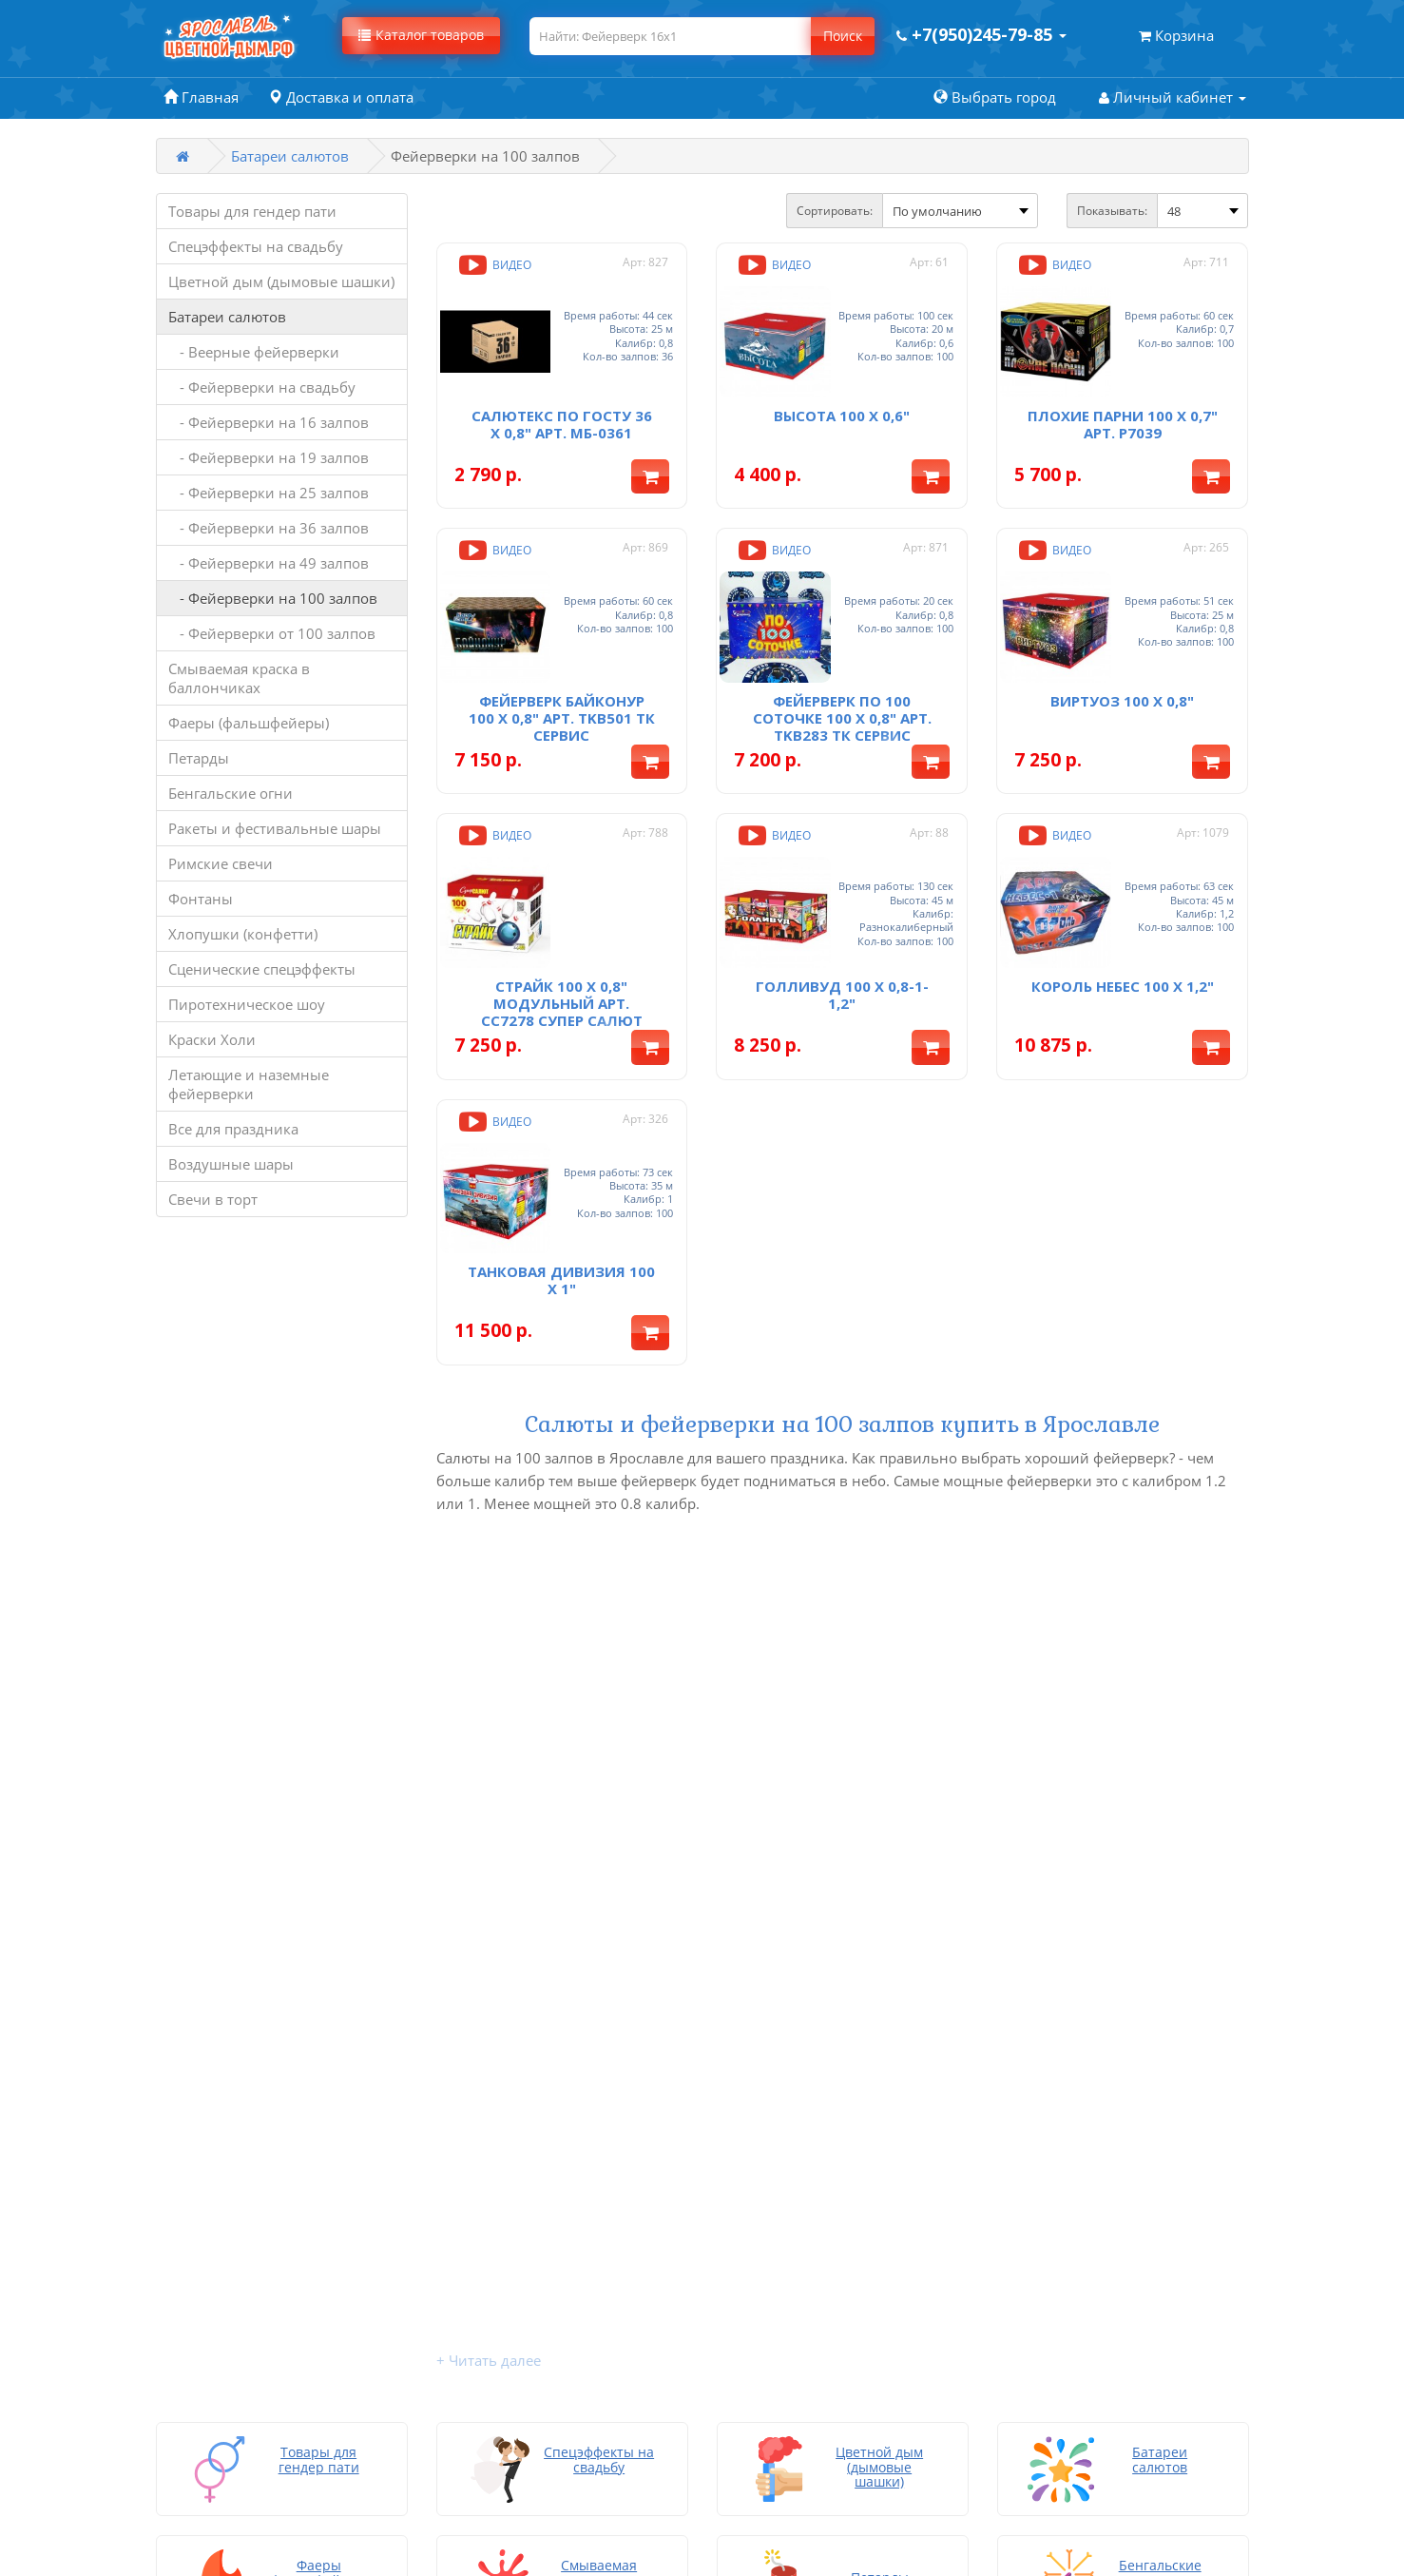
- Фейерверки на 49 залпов (268, 562)
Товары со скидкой (596, 2174)
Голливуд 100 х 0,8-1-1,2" (842, 976)
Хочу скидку (758, 2250)
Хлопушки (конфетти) (242, 933)
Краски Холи (212, 1039)
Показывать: (1112, 211)
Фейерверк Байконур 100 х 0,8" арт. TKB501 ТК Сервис (562, 705)
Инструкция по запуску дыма (816, 2193)
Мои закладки (578, 2212)
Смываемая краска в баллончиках (239, 678)
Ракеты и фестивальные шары (274, 828)
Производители (585, 2231)
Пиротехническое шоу (246, 1004)
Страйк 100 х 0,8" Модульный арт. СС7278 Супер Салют (562, 984)
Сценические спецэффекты (262, 968)
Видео (493, 265)
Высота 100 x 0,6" (842, 408)
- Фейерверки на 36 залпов (268, 527)
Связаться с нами (589, 2155)
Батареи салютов (290, 155)
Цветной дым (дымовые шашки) (281, 281)
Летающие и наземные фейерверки (248, 1084)
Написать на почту (781, 2288)
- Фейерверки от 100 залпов (271, 633)
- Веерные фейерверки (253, 351)
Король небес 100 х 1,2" (1122, 967)
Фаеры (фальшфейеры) (248, 722)
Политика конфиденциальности (829, 2231)
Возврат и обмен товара (800, 2174)
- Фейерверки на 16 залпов (268, 422)
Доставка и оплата (779, 2155)
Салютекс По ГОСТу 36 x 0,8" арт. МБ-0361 (561, 417)
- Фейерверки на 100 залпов (272, 598)
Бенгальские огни (230, 793)
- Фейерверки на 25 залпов (268, 492)
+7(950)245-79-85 (1063, 2174)
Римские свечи (220, 863)
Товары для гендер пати (252, 211)
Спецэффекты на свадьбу (255, 246)
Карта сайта (756, 2269)
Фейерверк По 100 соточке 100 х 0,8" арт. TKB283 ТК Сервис (842, 705)
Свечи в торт (213, 1199)
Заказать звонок (1072, 2155)
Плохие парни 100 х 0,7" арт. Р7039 (1123, 417)
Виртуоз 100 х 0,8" (1122, 688)
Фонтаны (200, 898)
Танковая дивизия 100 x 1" (561, 1255)
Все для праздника (233, 1128)
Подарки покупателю (789, 2212)
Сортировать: (835, 211)
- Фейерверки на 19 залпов (268, 457)
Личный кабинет (589, 2193)
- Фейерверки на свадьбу (262, 387)
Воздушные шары (231, 1163)
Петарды (198, 757)
